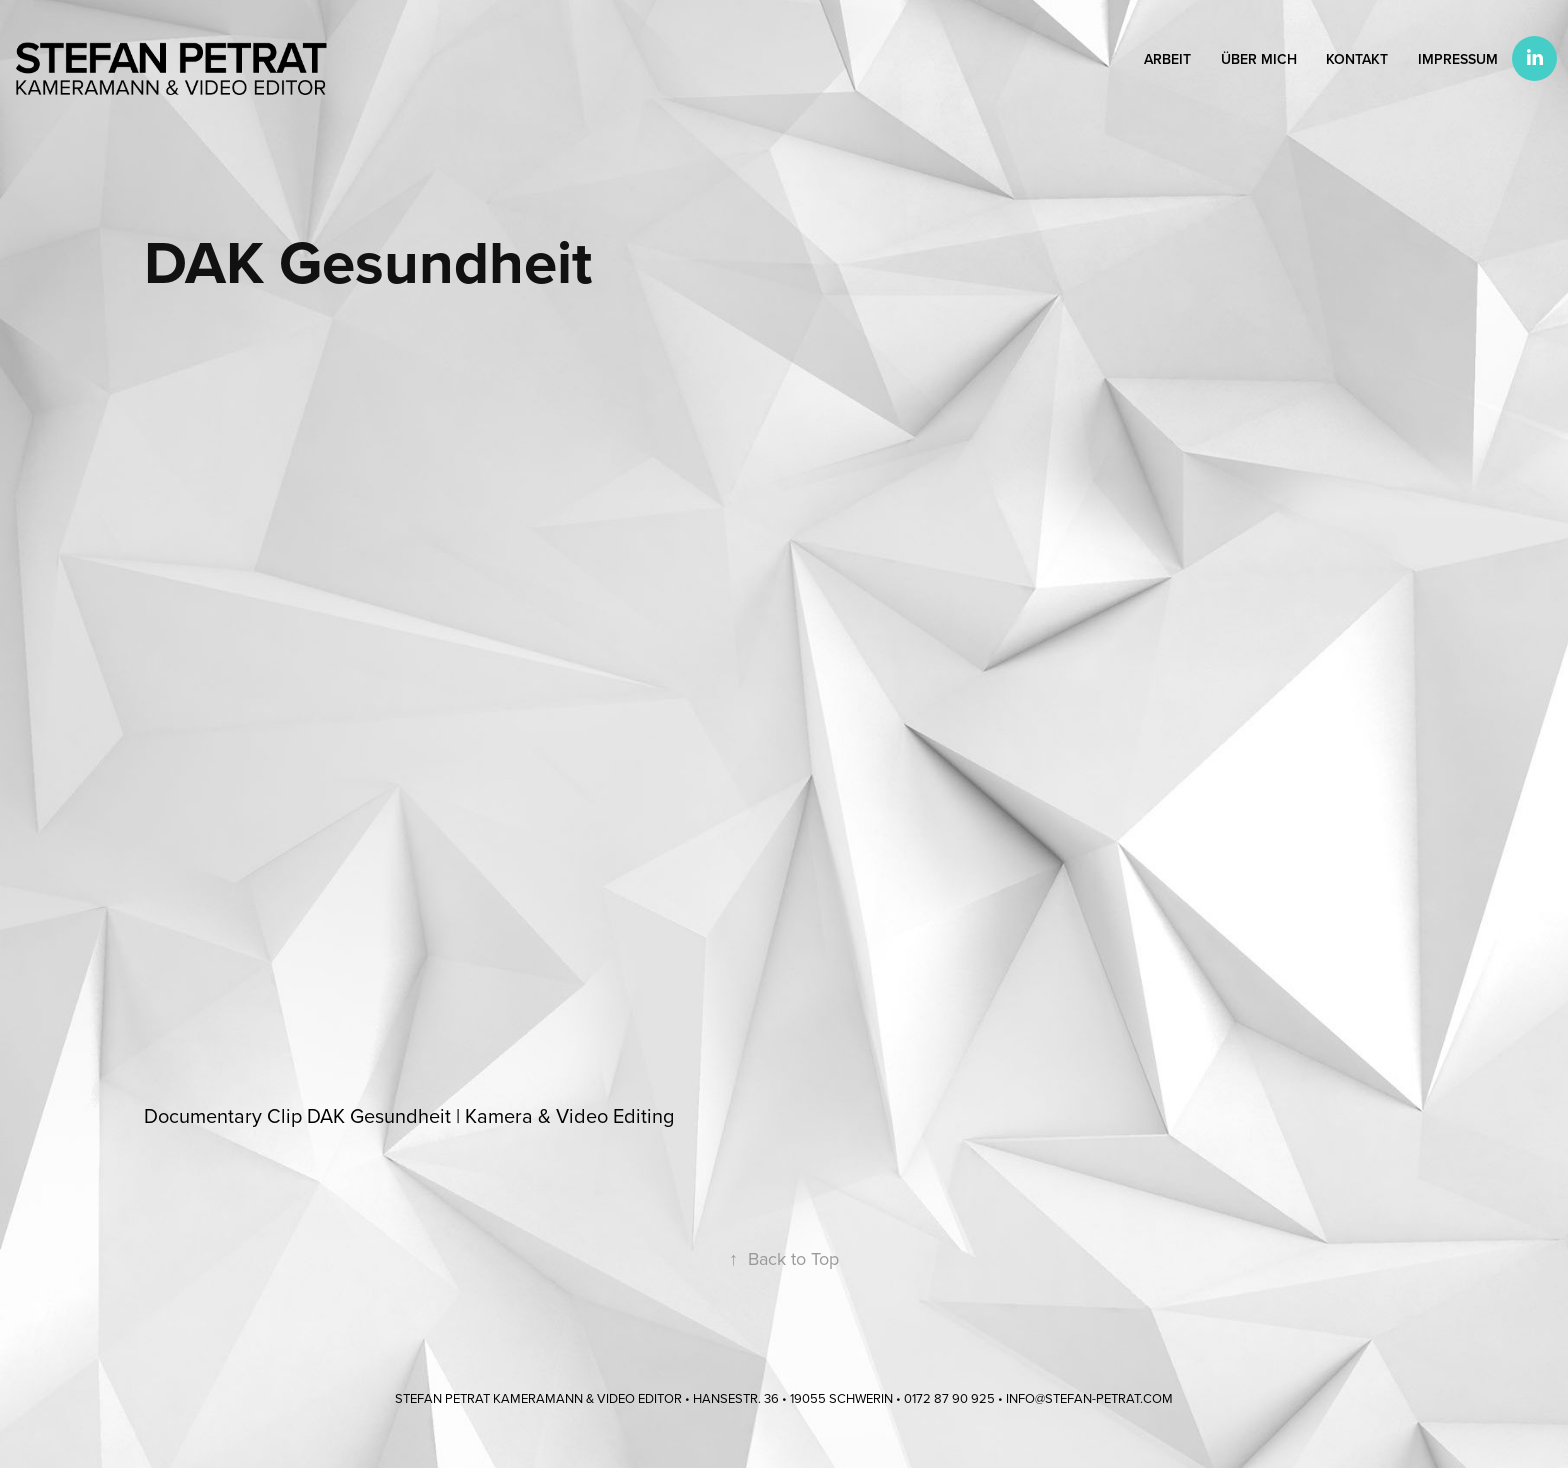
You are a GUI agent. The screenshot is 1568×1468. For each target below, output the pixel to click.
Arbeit (1167, 59)
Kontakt (1357, 59)
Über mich (1259, 59)
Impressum (1458, 59)
